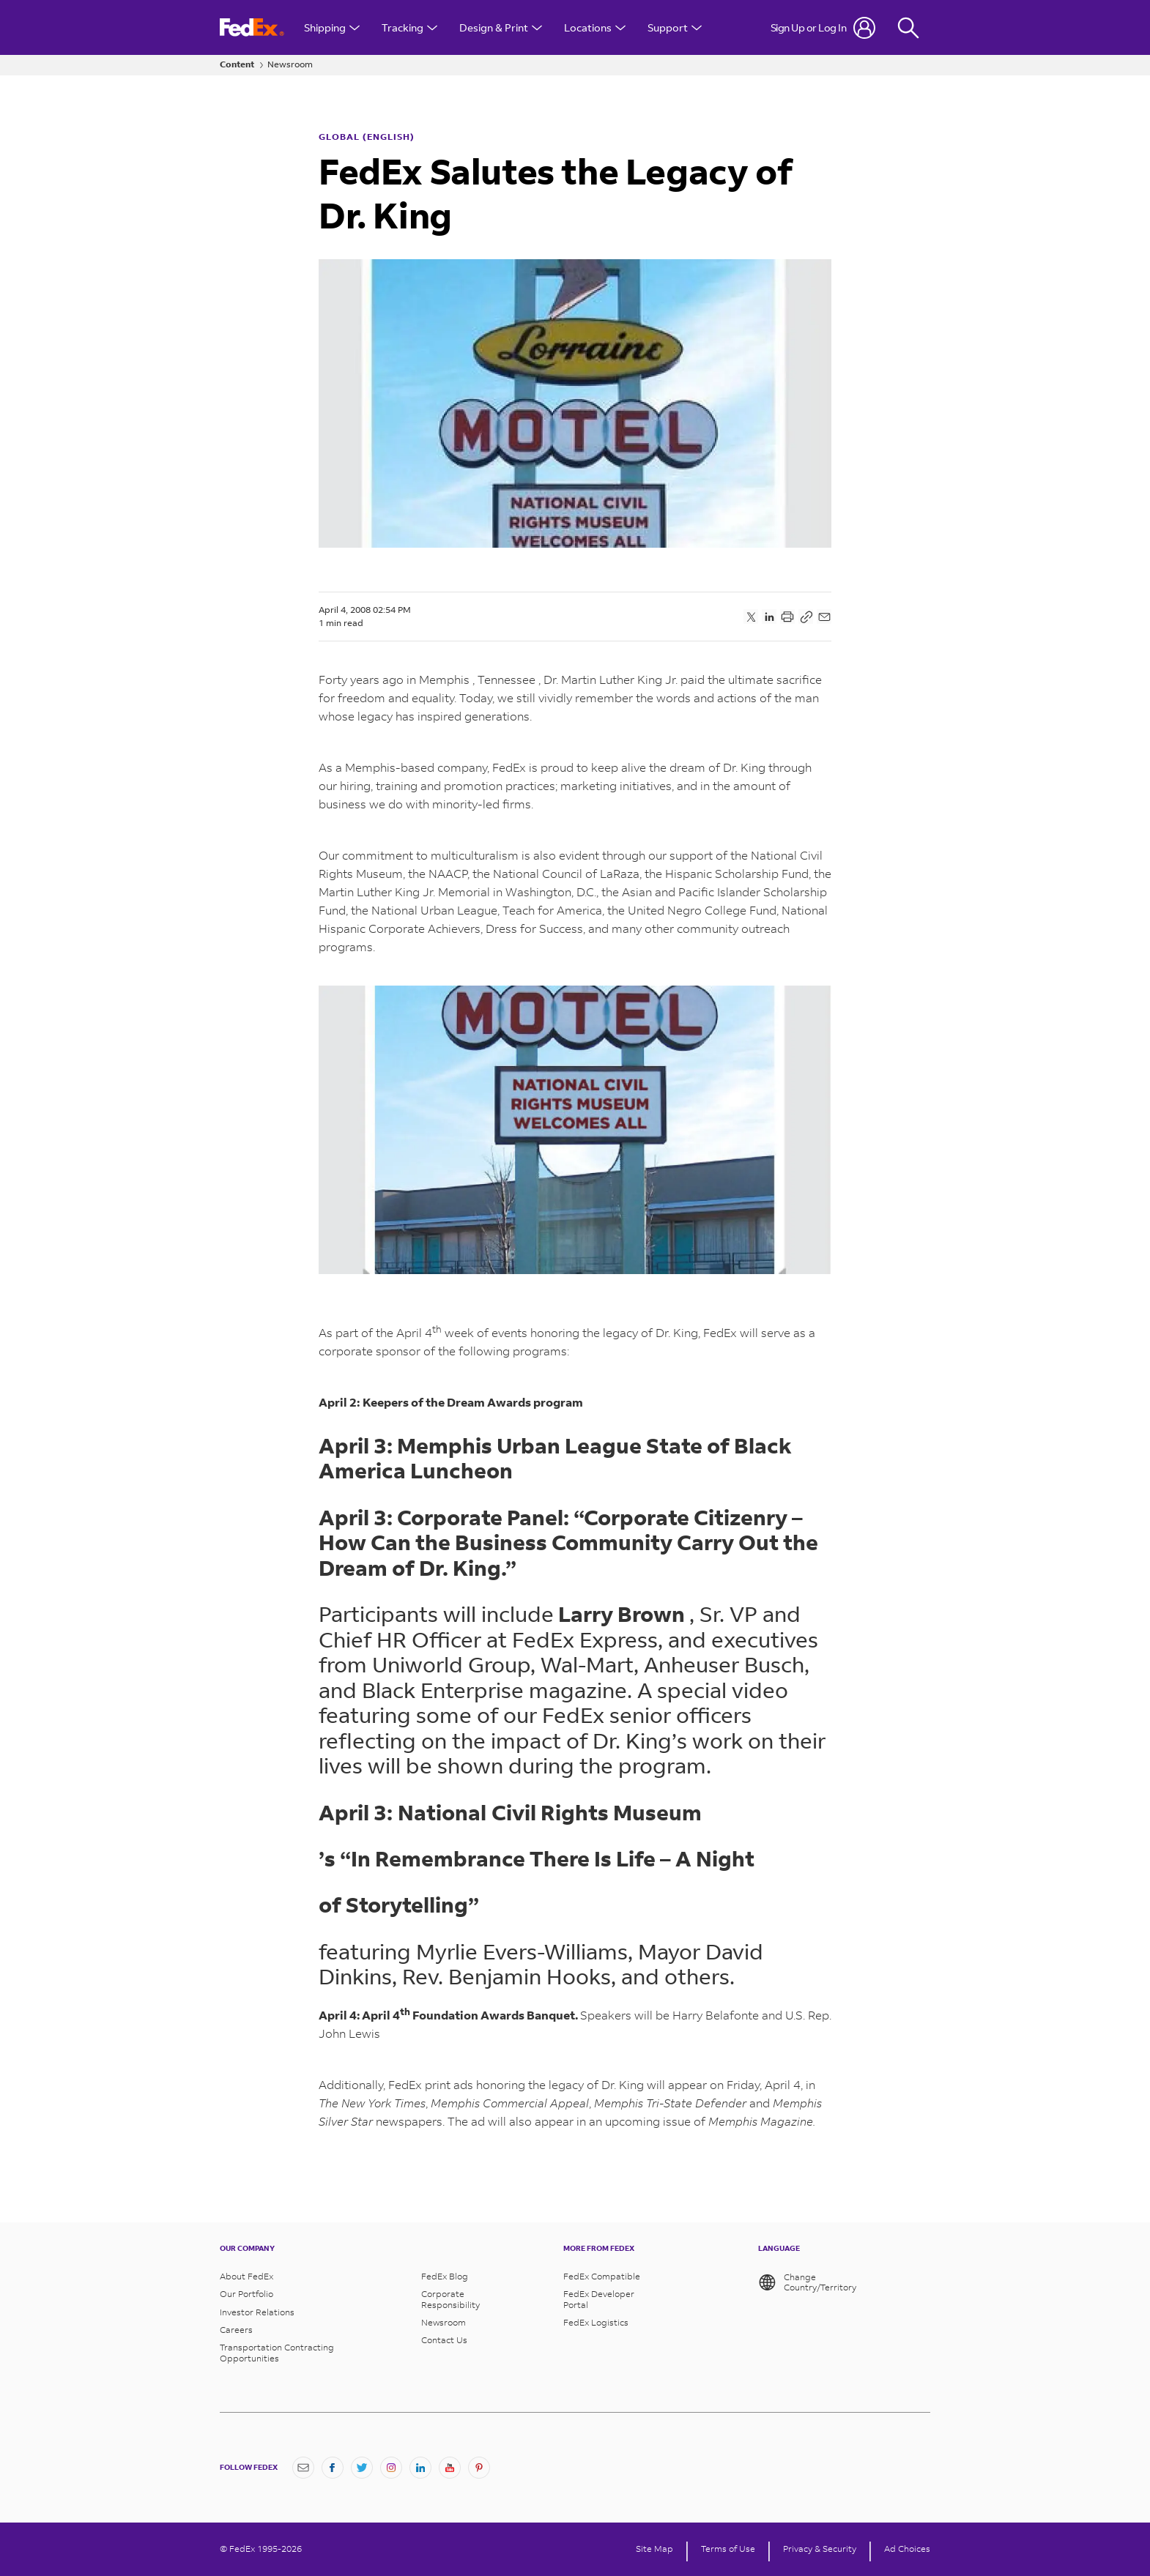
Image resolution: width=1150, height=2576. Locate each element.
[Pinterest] (479, 2468)
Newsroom (290, 64)
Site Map (654, 2549)
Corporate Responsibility (450, 2299)
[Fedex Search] (908, 27)
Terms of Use (728, 2549)
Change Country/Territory (807, 2282)
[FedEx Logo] (252, 27)
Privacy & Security (819, 2549)
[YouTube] (450, 2468)
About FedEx (246, 2276)
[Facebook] (333, 2468)
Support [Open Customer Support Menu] (675, 27)
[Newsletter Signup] (303, 2468)
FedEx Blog (444, 2276)
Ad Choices (907, 2549)
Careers (236, 2330)
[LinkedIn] (420, 2468)
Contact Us (444, 2340)
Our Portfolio (246, 2294)
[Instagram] (391, 2468)
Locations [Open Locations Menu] (595, 27)
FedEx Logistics (595, 2323)
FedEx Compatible (601, 2276)
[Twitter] (362, 2468)
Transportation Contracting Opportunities (277, 2352)
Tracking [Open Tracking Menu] (409, 27)
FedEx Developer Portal (598, 2299)
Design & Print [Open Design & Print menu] (500, 27)
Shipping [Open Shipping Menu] (332, 27)
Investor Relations (257, 2312)
